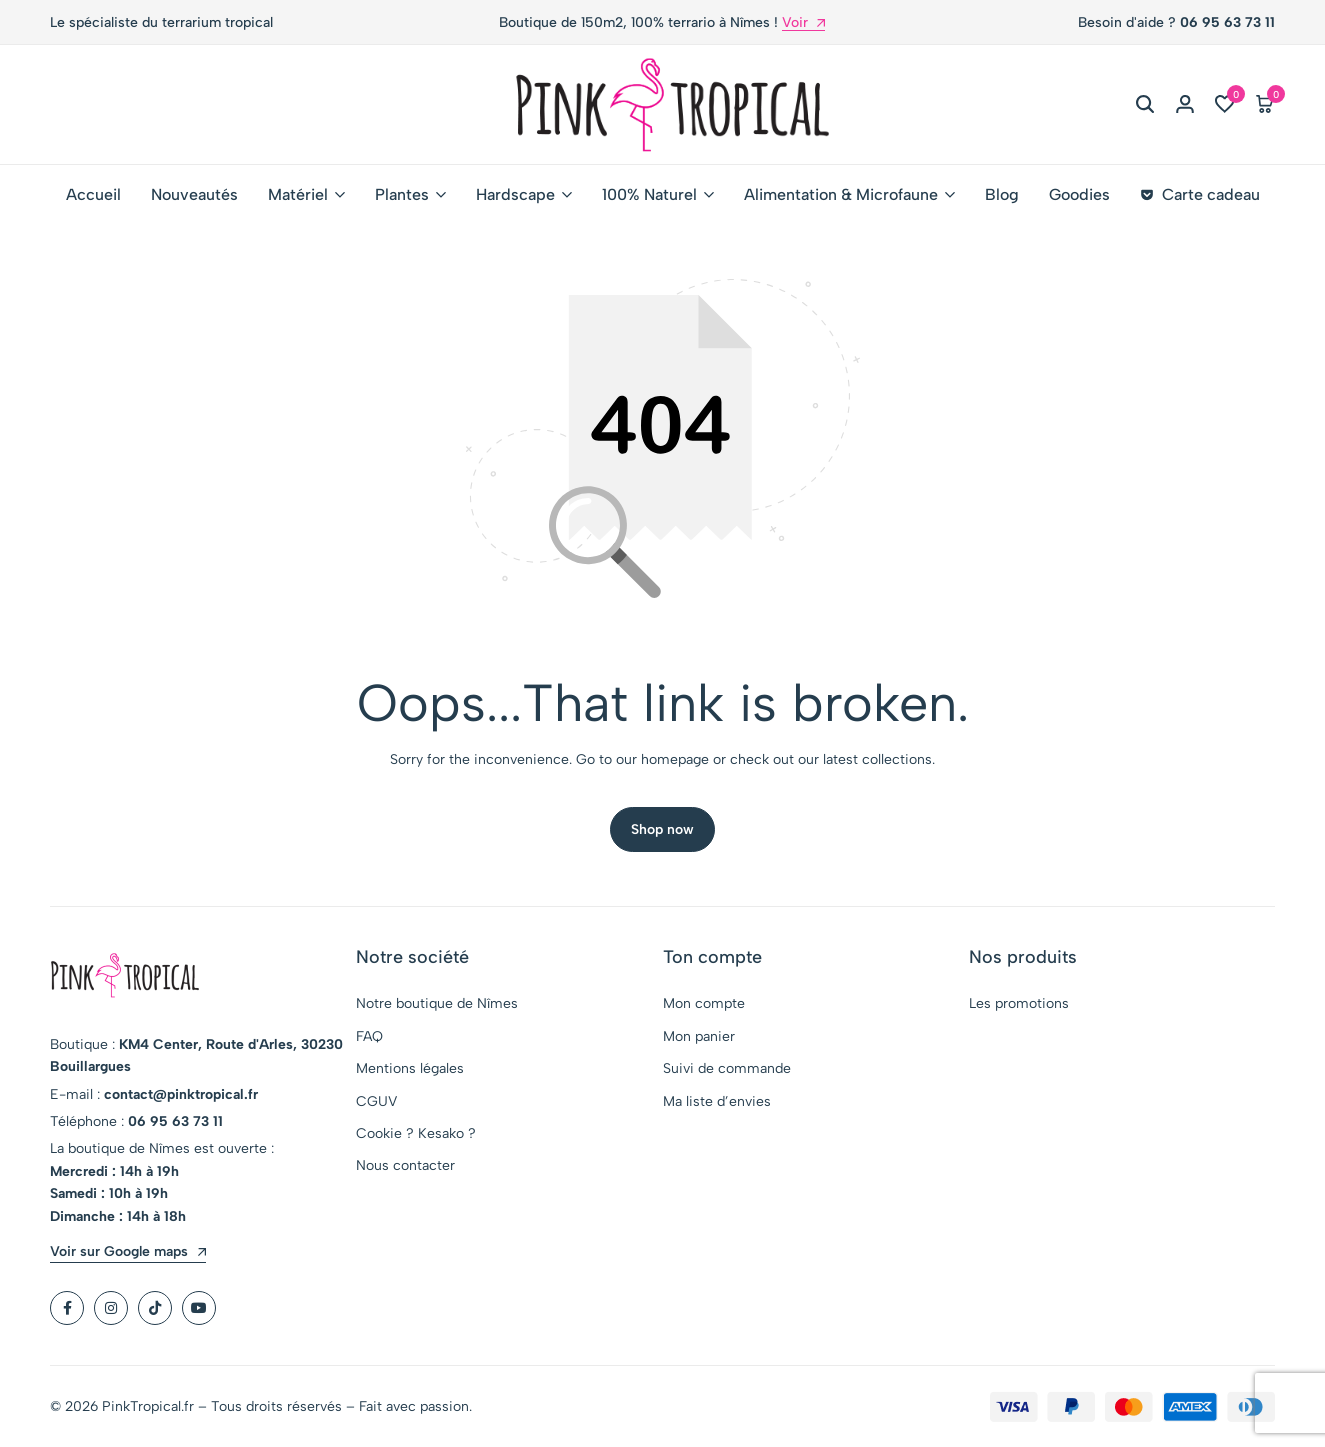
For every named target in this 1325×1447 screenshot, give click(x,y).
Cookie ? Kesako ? (416, 1135)
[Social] (67, 1310)
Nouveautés (194, 194)
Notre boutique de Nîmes (437, 1005)
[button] (1225, 105)
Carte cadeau (1200, 194)
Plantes (402, 194)
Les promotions (1019, 1005)
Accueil (93, 194)
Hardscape (515, 194)
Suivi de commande (727, 1070)
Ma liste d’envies (717, 1103)
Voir (803, 23)
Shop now (662, 831)
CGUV (376, 1103)
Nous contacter (405, 1167)
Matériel (298, 194)
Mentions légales (410, 1070)
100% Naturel (649, 194)
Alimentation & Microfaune (841, 194)
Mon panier (699, 1038)
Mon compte (704, 1005)
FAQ (369, 1038)
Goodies (1079, 194)
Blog (1002, 194)
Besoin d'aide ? (1176, 22)
